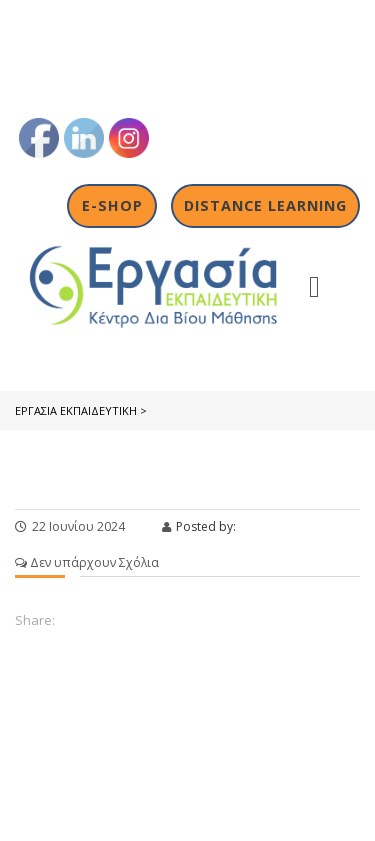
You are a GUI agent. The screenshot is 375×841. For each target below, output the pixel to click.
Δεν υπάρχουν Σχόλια (87, 562)
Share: (35, 620)
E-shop (112, 205)
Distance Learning (265, 205)
